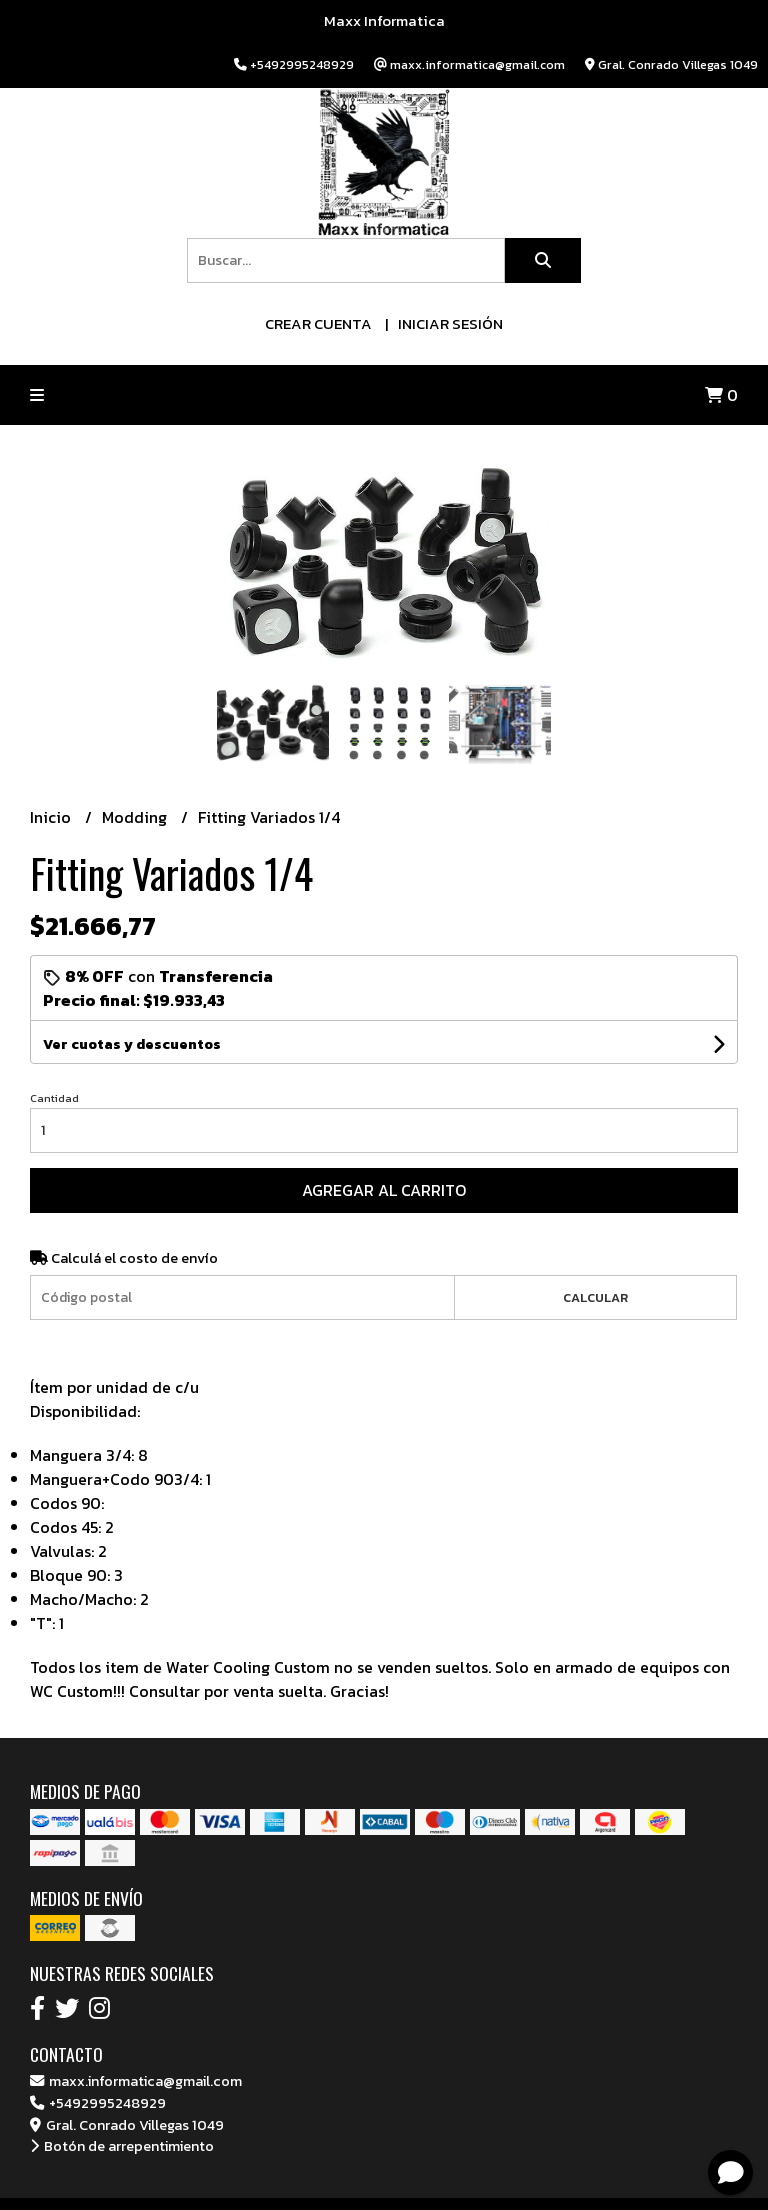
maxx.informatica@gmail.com (136, 2081)
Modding (136, 817)
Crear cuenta (318, 323)
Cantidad (54, 1098)
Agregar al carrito (384, 1190)
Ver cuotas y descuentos (132, 1044)
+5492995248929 (98, 2103)
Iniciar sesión (450, 323)
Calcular (595, 1297)
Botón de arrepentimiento (122, 2146)
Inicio (52, 817)
